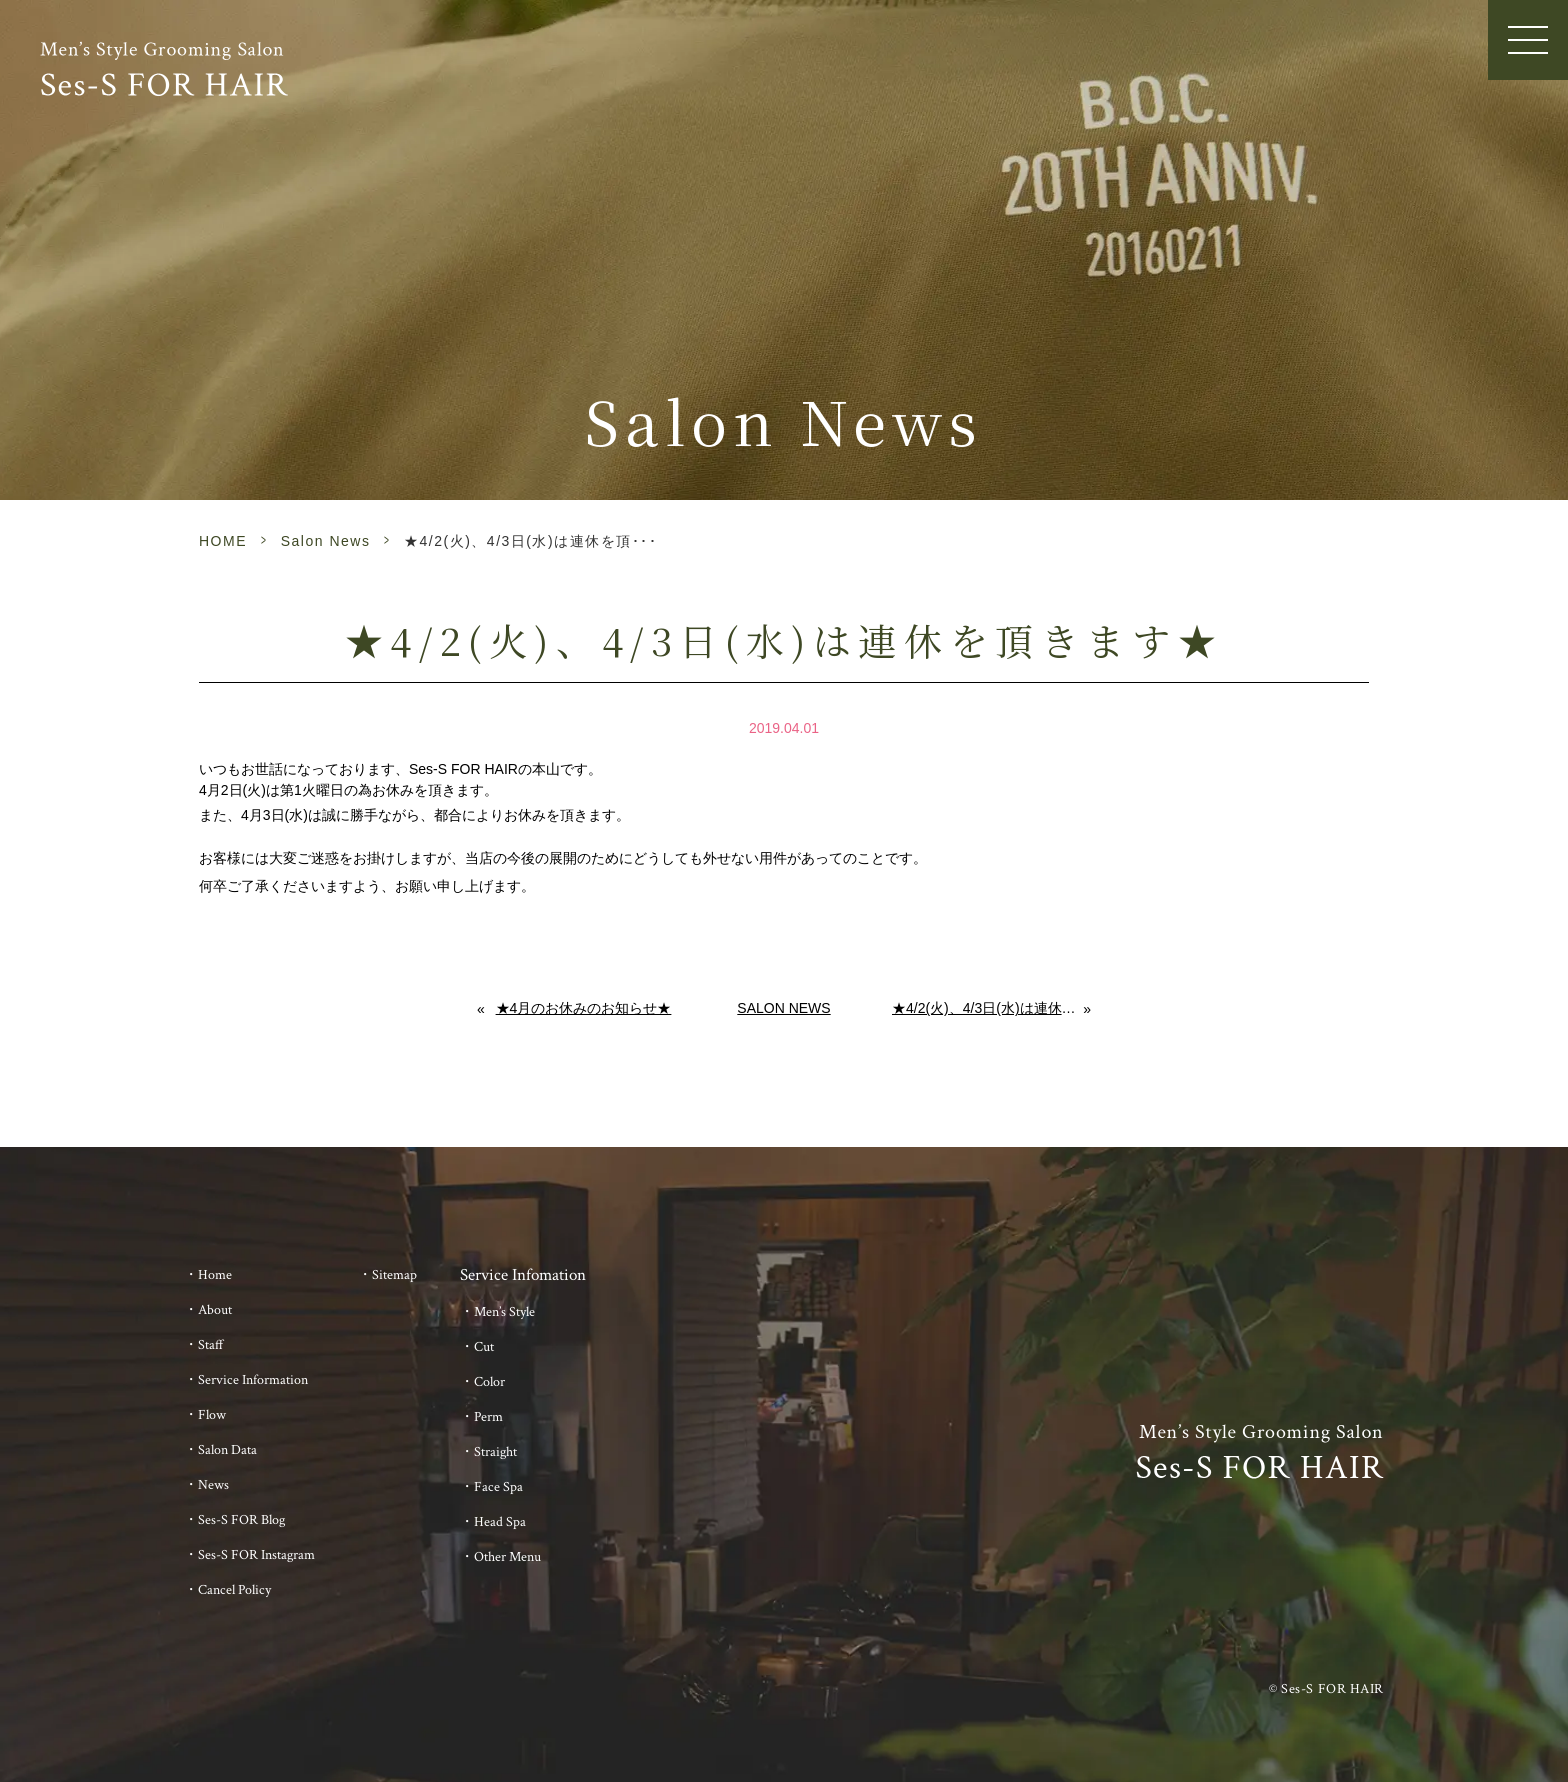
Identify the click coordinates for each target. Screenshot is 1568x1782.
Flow (212, 1415)
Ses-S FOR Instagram (256, 1555)
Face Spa (498, 1487)
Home (215, 1275)
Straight (495, 1452)
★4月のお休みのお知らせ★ (584, 1008)
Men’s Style (504, 1312)
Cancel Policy (234, 1590)
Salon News (326, 541)
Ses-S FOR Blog (241, 1520)
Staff (211, 1345)
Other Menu (507, 1557)
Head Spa (500, 1522)
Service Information (253, 1380)
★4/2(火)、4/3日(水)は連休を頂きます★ (988, 1008)
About (215, 1310)
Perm (488, 1417)
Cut (484, 1347)
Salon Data (227, 1450)
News (213, 1485)
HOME (223, 541)
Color (489, 1382)
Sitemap (394, 1275)
